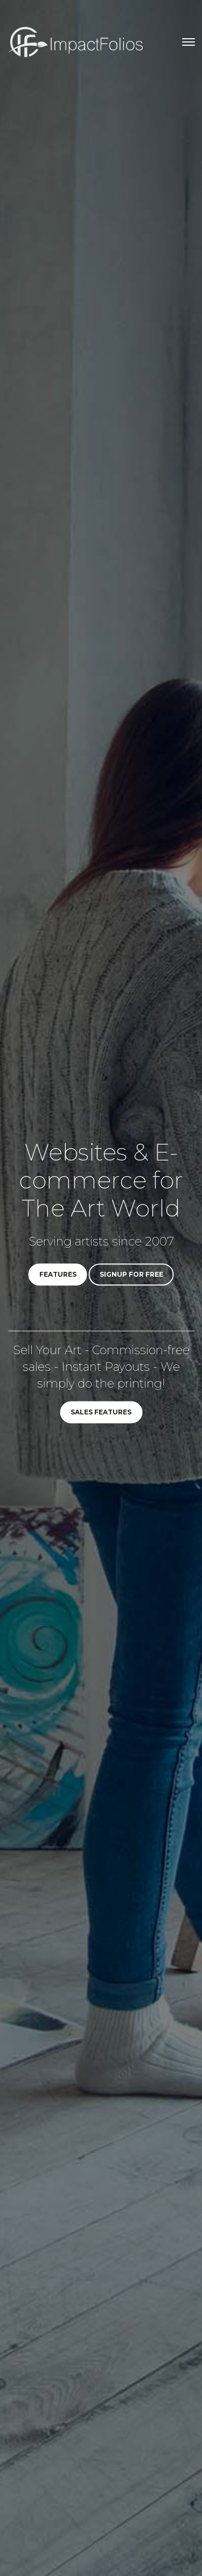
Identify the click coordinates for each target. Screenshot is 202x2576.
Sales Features (101, 1413)
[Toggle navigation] (188, 42)
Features (57, 1275)
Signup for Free (131, 1275)
